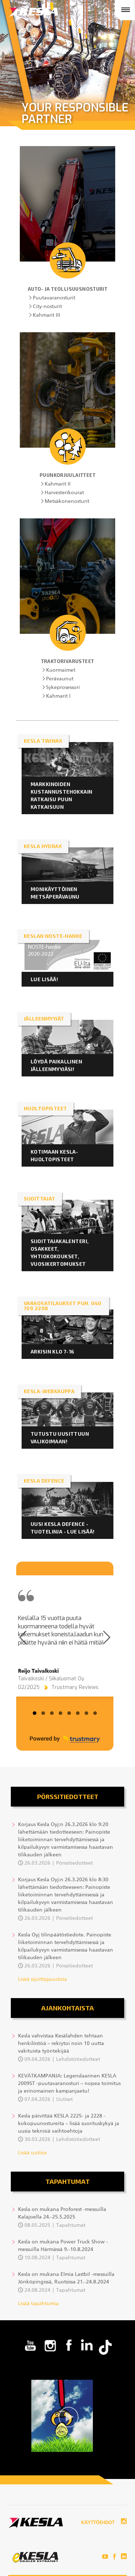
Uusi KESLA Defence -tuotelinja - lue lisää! (63, 1528)
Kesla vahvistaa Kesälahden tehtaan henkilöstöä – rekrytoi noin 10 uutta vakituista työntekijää (61, 2043)
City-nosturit (47, 306)
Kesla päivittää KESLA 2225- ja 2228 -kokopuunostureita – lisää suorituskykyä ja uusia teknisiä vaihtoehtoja (68, 2124)
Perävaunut (59, 678)
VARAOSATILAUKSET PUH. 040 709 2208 (63, 1305)
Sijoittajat (39, 1198)
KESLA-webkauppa (49, 1391)
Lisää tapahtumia (38, 2303)
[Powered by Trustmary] (64, 1739)
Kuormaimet (60, 670)
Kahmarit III (46, 315)
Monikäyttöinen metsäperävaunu (56, 893)
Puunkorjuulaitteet (67, 475)
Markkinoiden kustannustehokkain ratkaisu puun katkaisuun (62, 795)
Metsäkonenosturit (67, 501)
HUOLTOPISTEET (45, 1108)
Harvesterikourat (64, 492)
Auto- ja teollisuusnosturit (68, 289)
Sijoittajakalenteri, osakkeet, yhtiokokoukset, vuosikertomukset (60, 1252)
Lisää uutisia (32, 2152)
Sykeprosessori (63, 687)
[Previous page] (23, 1637)
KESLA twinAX (43, 741)
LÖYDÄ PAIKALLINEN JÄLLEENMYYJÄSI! (56, 1065)
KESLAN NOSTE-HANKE (53, 936)
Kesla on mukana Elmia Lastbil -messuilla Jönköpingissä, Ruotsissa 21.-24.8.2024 (66, 2278)
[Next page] (106, 1637)
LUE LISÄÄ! (44, 979)
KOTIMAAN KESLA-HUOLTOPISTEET (54, 1155)
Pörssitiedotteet (67, 1796)
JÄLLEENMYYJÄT (44, 1018)
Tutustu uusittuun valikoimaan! (60, 1437)
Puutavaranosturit (54, 297)
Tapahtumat (67, 2181)
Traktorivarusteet (67, 661)
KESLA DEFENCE (44, 1481)
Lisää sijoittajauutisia (42, 1979)
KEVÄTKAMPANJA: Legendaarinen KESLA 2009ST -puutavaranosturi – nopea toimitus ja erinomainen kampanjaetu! (69, 2083)
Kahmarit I (58, 696)
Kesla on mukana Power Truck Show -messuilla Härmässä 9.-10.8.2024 (63, 2245)
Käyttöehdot (97, 2522)
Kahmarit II (58, 484)
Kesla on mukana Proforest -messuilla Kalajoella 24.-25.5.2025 (62, 2213)
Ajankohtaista (67, 2008)
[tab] (34, 1713)
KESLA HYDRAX (43, 846)
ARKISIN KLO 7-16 (53, 1351)
